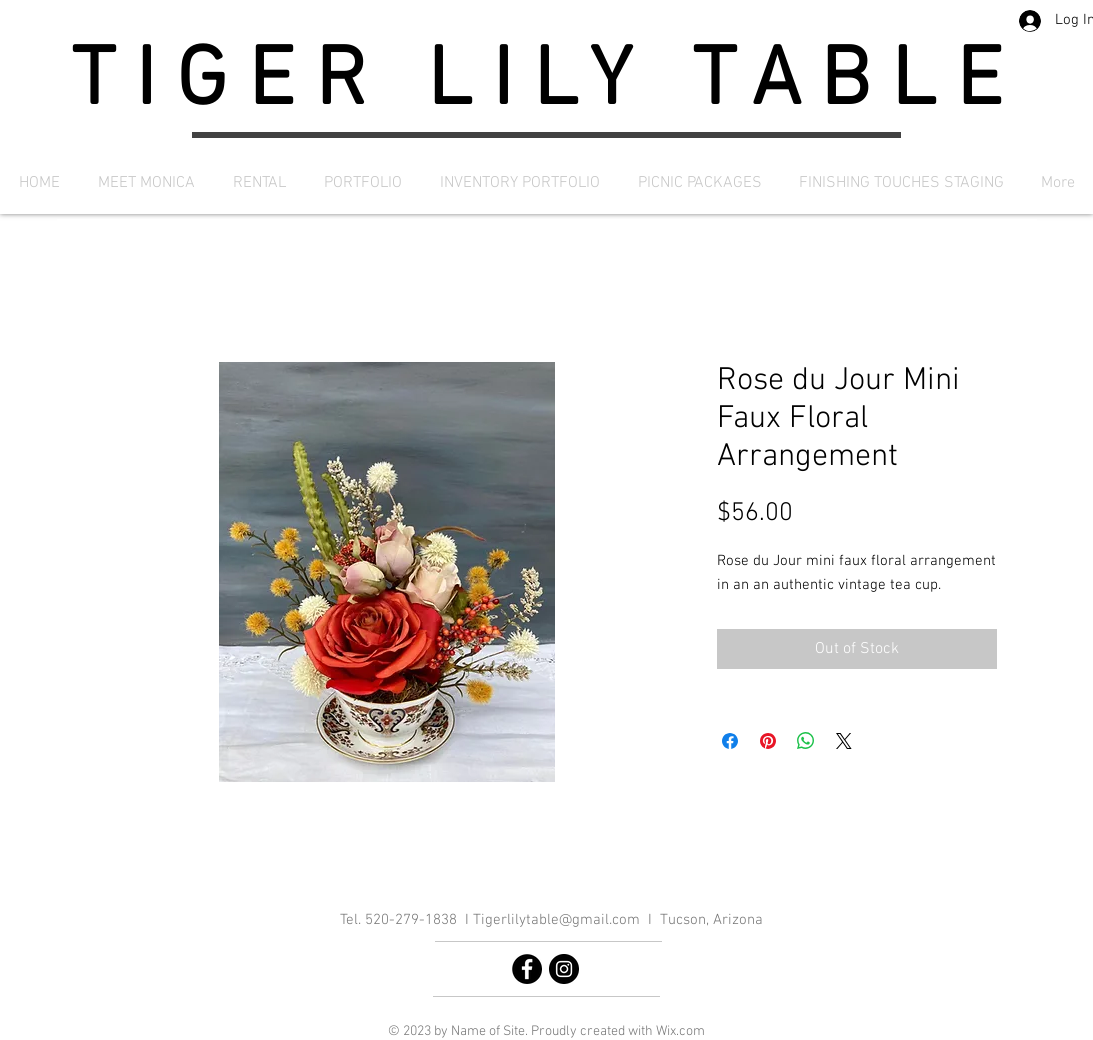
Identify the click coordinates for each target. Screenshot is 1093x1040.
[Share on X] (844, 741)
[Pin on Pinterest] (768, 741)
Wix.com (680, 1031)
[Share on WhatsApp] (806, 741)
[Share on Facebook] (730, 741)
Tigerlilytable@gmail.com (556, 920)
